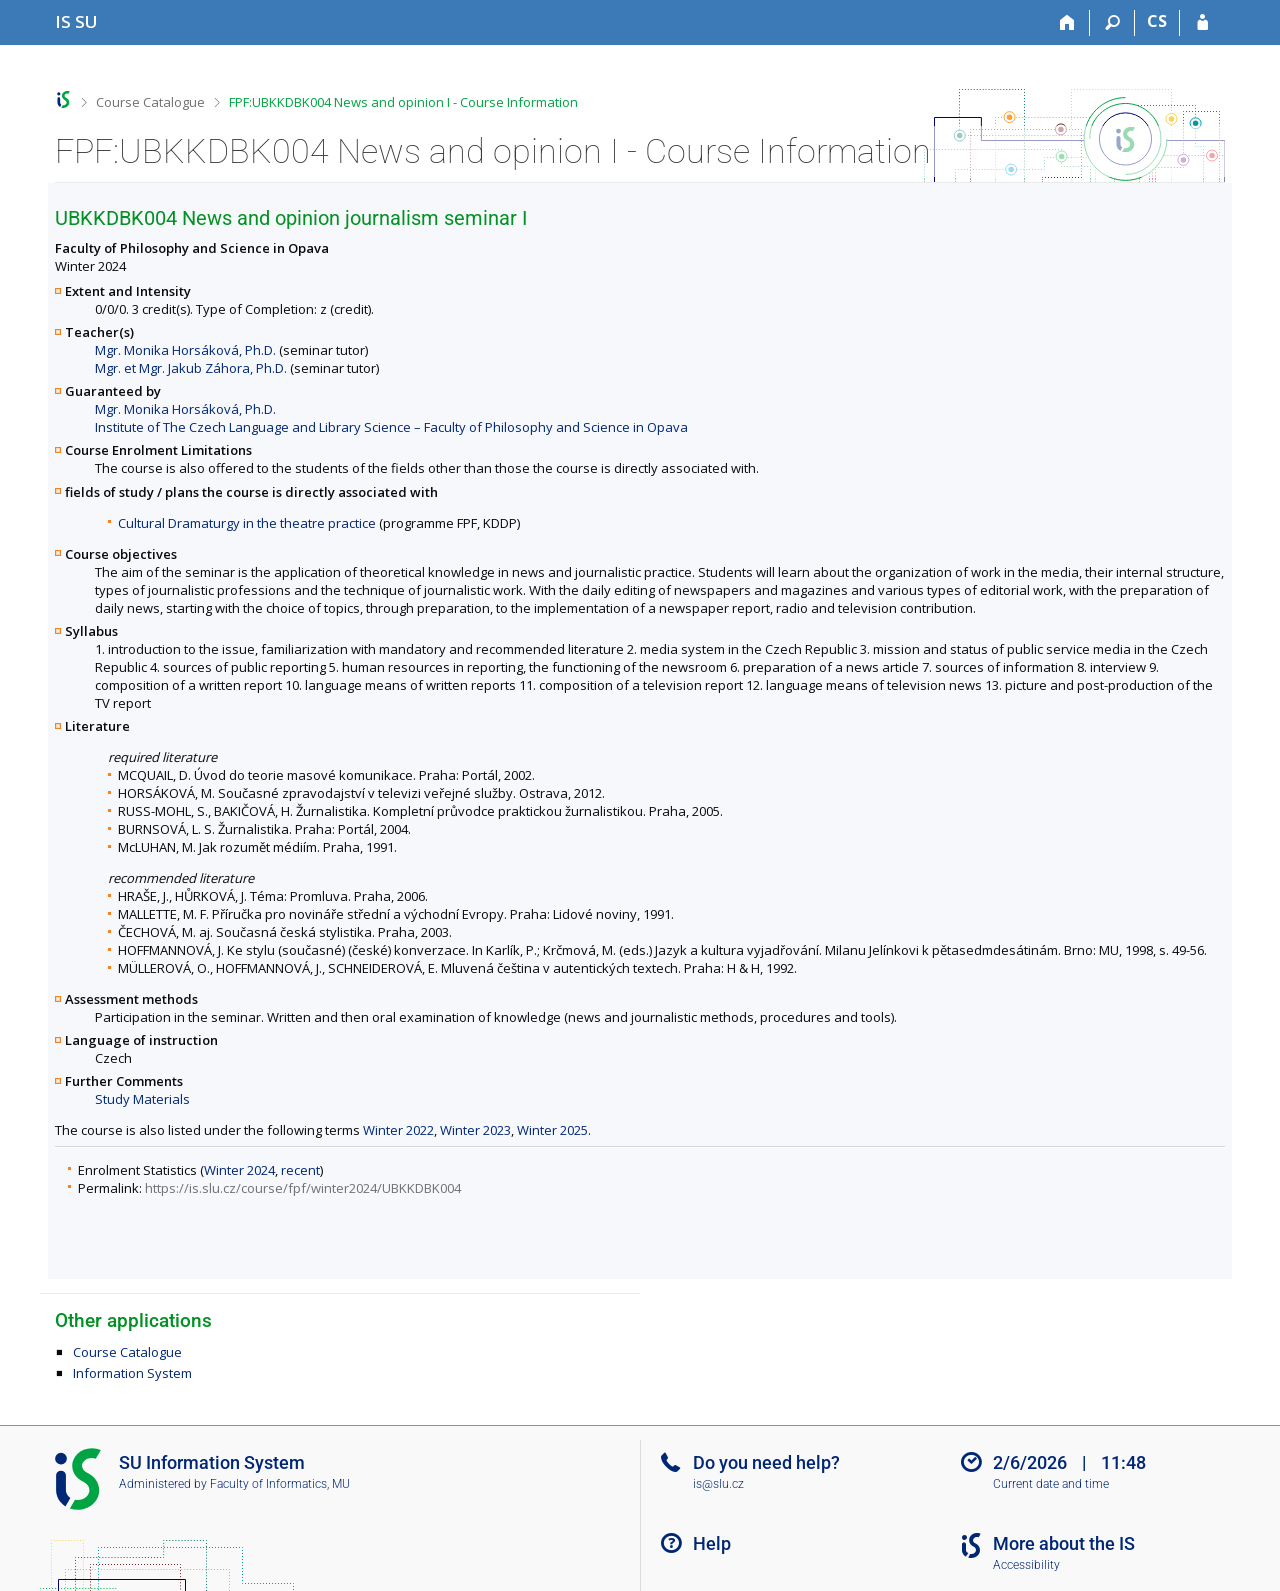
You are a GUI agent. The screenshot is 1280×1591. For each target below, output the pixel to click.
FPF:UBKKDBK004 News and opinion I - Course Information (403, 102)
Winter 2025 (552, 1130)
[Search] (1112, 23)
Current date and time (1051, 1484)
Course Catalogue (150, 102)
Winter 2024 (239, 1170)
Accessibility (1026, 1565)
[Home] (1067, 23)
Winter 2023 (475, 1130)
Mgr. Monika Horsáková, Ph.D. (185, 350)
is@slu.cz (718, 1484)
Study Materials (142, 1099)
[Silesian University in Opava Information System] (76, 21)
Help (712, 1543)
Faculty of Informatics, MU (280, 1484)
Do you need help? (766, 1462)
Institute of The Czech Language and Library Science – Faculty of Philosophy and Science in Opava (391, 427)
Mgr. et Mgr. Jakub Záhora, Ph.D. (191, 368)
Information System (132, 1373)
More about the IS (1064, 1543)
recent (300, 1170)
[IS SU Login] (1202, 23)
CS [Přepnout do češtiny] (1157, 21)
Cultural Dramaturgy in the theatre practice (247, 523)
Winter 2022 (398, 1130)
